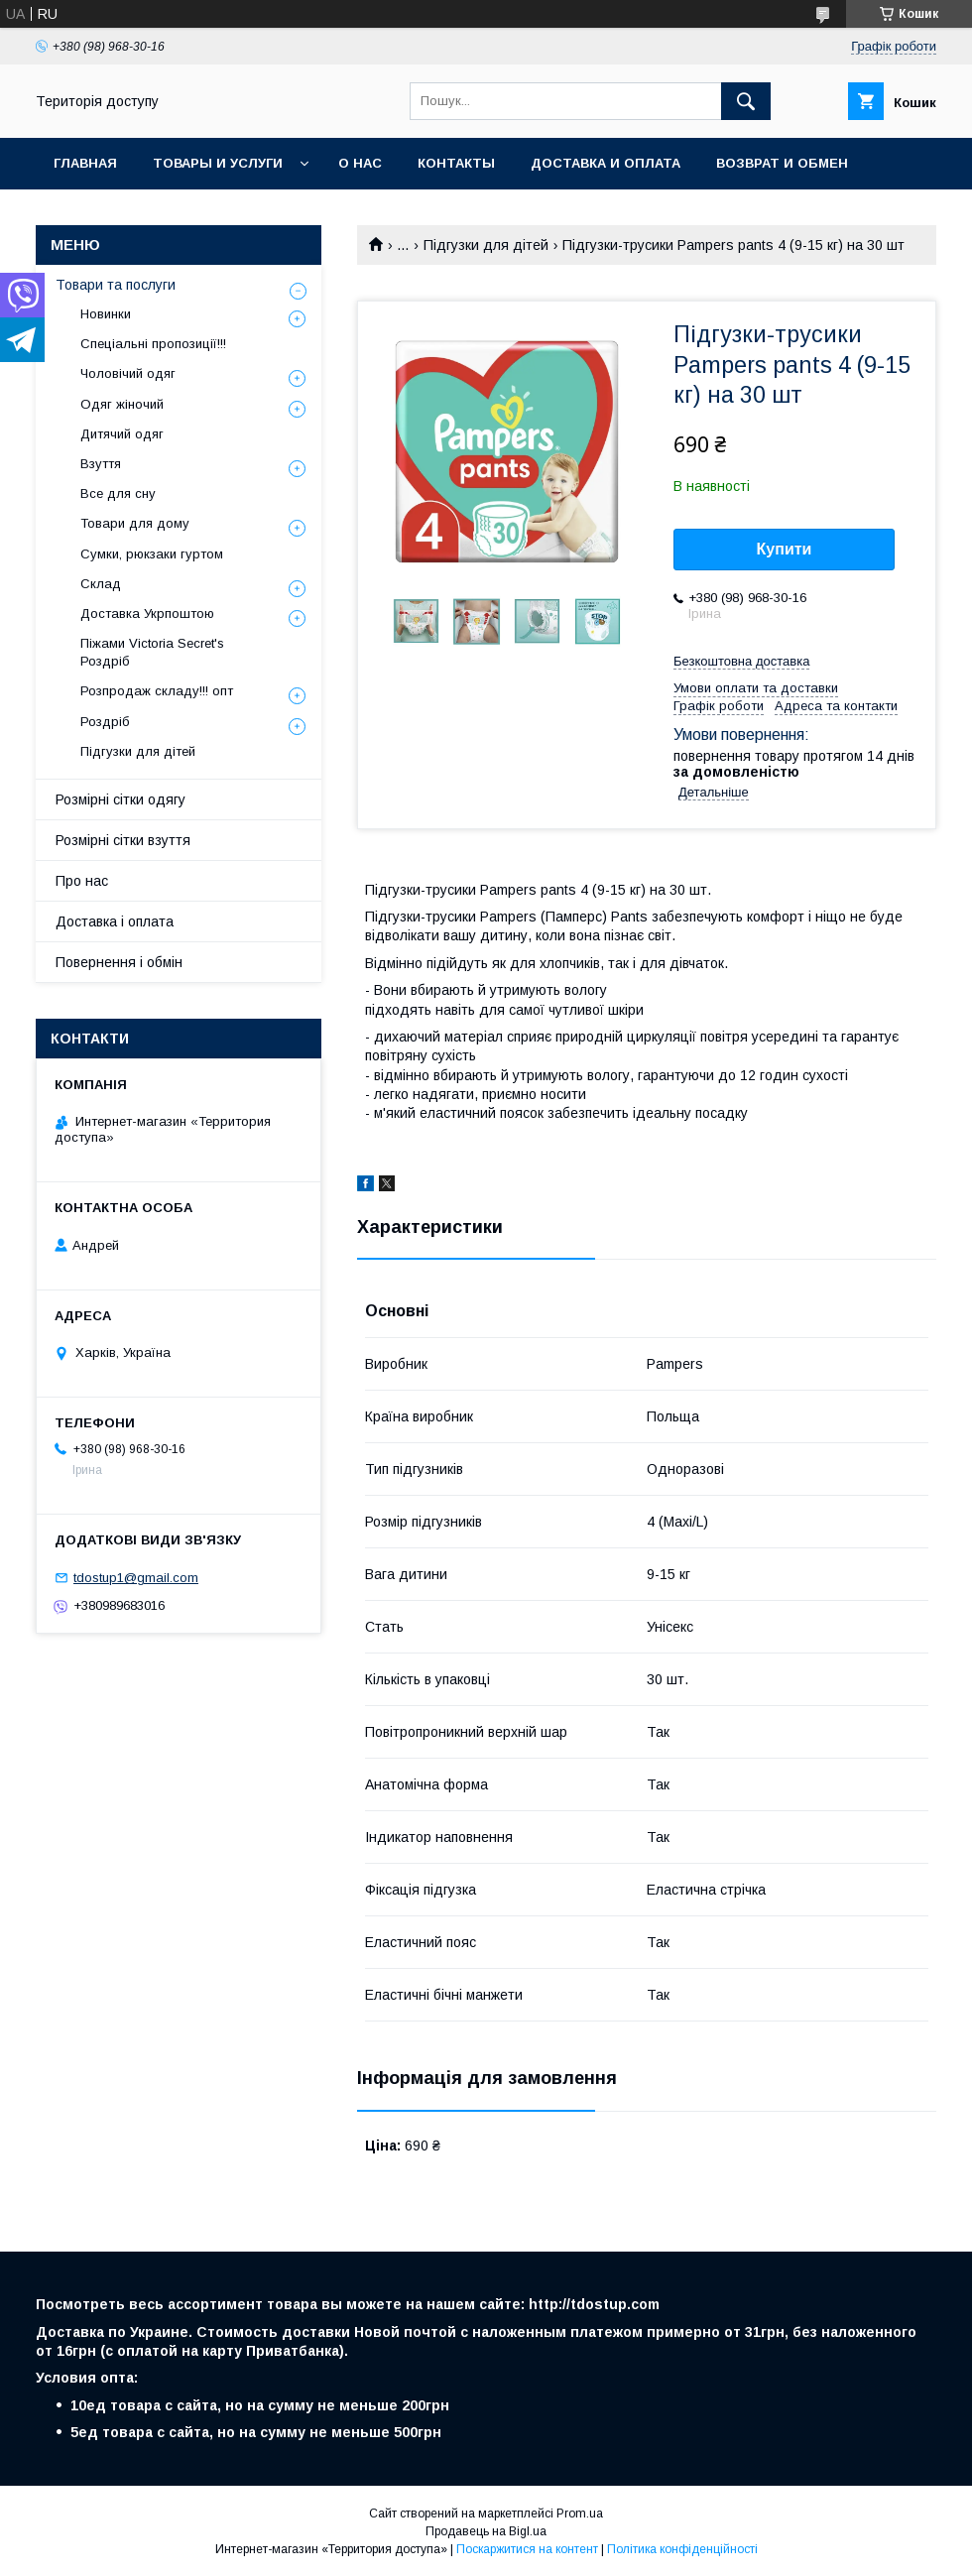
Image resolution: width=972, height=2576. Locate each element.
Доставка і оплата (115, 921)
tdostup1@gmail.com (135, 1577)
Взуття (100, 463)
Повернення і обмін (119, 962)
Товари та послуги (116, 285)
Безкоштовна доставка (741, 661)
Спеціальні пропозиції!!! (153, 343)
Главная (85, 163)
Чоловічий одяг (128, 373)
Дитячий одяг (122, 434)
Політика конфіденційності (682, 2549)
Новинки (105, 314)
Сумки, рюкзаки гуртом (151, 554)
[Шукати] (746, 101)
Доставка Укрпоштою (147, 613)
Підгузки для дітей (486, 245)
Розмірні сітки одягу (120, 799)
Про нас (82, 881)
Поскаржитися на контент (527, 2549)
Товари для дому (134, 523)
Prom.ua (579, 2513)
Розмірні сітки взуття (123, 840)
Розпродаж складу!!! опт (156, 690)
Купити (784, 549)
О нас (360, 163)
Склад (100, 583)
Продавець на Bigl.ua (486, 2531)
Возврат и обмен (782, 163)
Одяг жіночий (122, 404)
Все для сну (118, 493)
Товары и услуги (218, 163)
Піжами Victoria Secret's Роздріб (152, 652)
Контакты (456, 163)
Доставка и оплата (605, 163)
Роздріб (105, 721)
